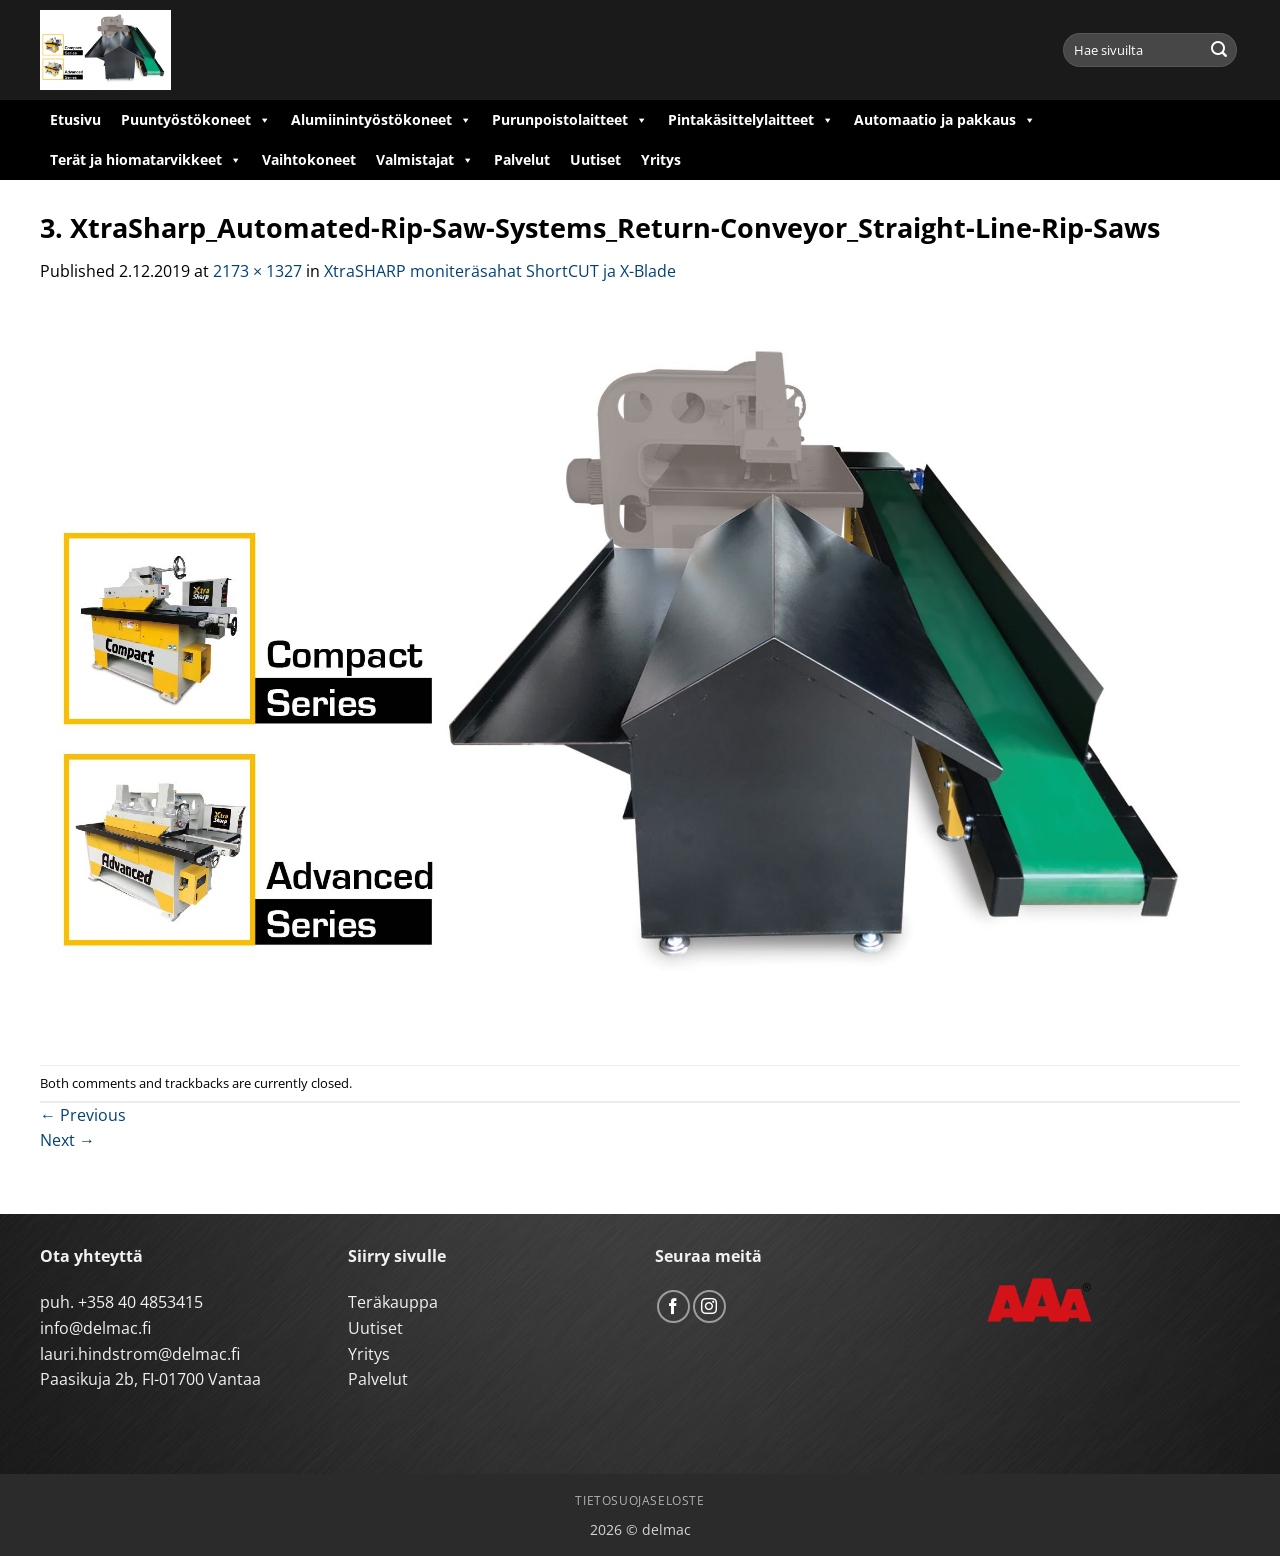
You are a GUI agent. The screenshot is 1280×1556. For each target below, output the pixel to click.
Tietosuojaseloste (639, 1500)
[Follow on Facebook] (673, 1306)
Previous (83, 1115)
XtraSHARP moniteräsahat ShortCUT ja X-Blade (500, 271)
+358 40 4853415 (140, 1302)
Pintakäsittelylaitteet (751, 120)
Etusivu (75, 119)
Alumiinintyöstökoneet (381, 120)
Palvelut (522, 159)
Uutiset (595, 159)
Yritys (661, 159)
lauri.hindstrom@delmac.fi (140, 1354)
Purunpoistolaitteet (570, 120)
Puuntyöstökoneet (196, 120)
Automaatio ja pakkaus (945, 120)
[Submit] (1219, 50)
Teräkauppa (393, 1302)
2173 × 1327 (257, 271)
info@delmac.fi (95, 1328)
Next (67, 1140)
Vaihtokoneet (309, 159)
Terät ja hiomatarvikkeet (146, 160)
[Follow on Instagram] (709, 1306)
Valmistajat (425, 160)
